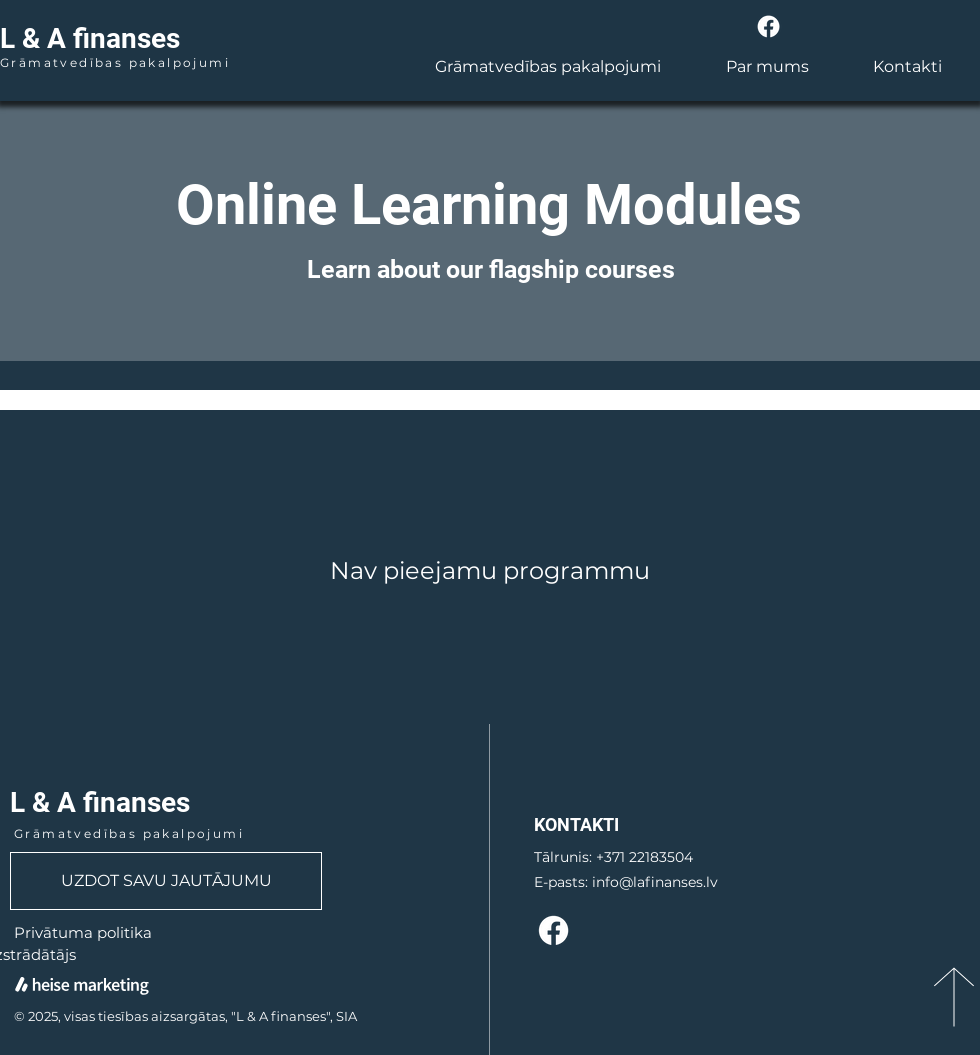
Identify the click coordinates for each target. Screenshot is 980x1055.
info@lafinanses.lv (655, 882)
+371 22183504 (644, 857)
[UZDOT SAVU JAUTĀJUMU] (166, 881)
